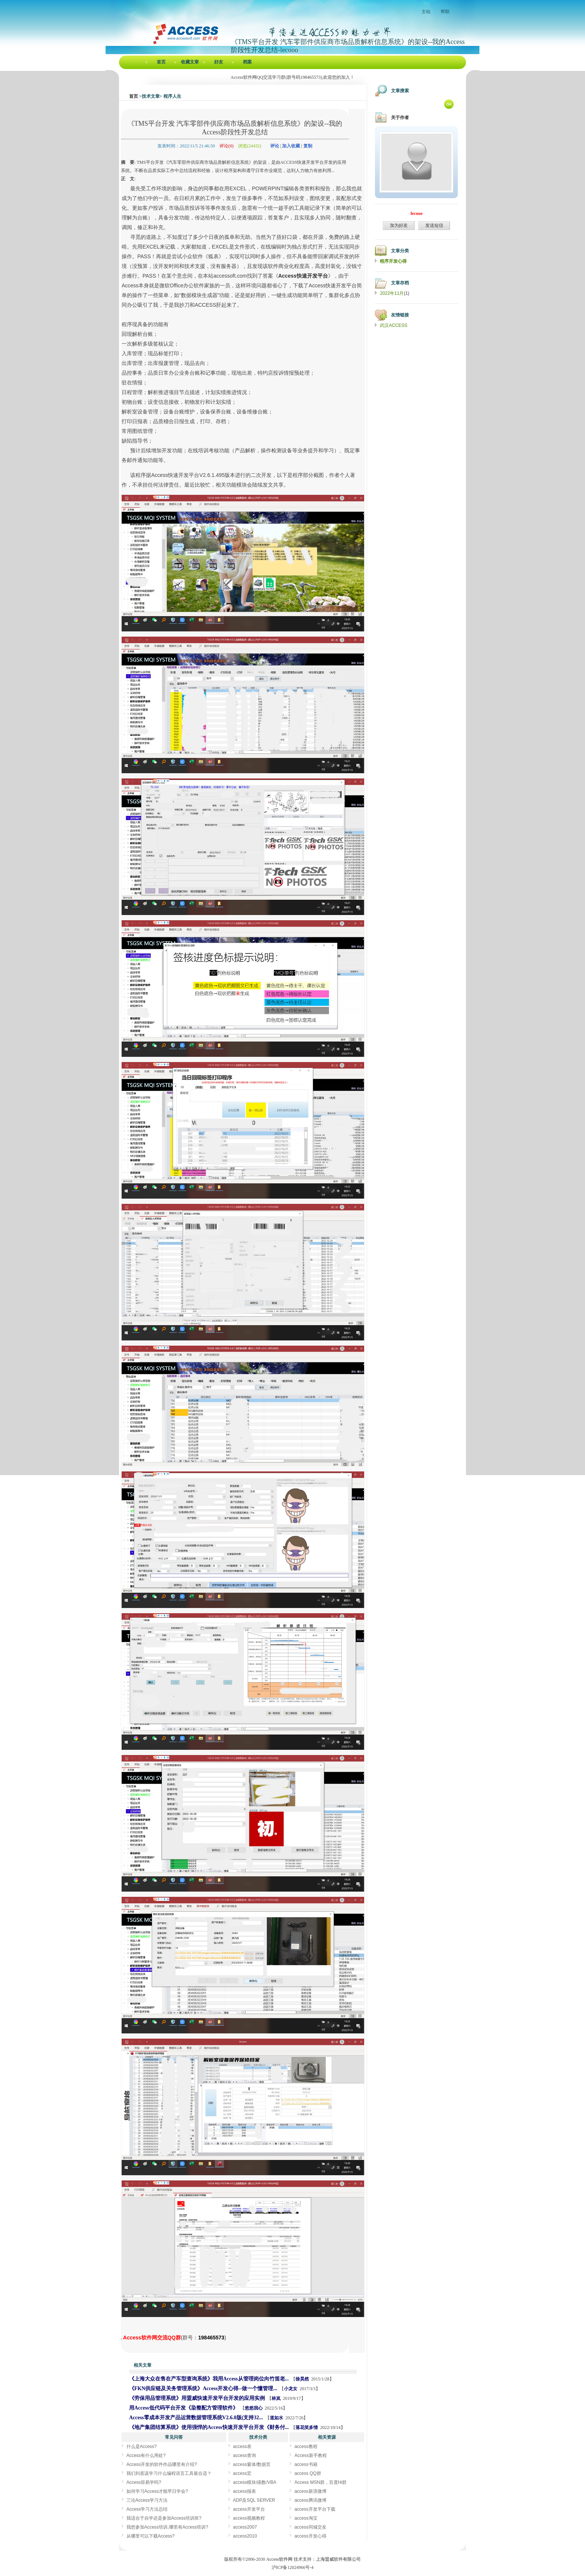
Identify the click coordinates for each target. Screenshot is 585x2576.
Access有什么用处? (146, 2455)
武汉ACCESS (393, 325)
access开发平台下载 (314, 2509)
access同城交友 (310, 2527)
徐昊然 (302, 2379)
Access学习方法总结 (147, 2509)
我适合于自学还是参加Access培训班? (163, 2518)
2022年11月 (392, 293)
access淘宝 (305, 2518)
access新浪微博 (310, 2491)
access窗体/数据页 (252, 2464)
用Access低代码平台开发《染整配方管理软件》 (183, 2408)
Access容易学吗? (143, 2482)
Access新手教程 (310, 2455)
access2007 (245, 2527)
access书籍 (305, 2464)
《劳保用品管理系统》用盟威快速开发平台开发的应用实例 (197, 2398)
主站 (426, 11)
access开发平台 (249, 2509)
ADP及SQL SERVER (254, 2500)
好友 (218, 62)
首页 (161, 62)
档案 (247, 62)
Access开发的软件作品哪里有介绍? (161, 2464)
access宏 (242, 2473)
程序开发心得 (393, 261)
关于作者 (400, 117)
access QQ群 (307, 2473)
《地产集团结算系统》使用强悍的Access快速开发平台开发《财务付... (209, 2427)
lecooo (416, 213)
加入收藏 (291, 146)
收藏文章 (190, 62)
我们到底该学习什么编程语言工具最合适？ (169, 2473)
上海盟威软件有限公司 (338, 2559)
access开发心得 (310, 2536)
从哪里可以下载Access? (150, 2536)
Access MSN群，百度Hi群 (320, 2482)
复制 (307, 146)
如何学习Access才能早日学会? (157, 2491)
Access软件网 (279, 2559)
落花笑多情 (306, 2427)
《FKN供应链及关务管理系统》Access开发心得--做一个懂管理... (203, 2388)
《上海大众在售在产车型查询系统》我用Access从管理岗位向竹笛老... (209, 2379)
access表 (242, 2446)
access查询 (244, 2455)
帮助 (445, 11)
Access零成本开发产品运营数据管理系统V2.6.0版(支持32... (196, 2417)
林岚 (276, 2398)
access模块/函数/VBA (254, 2482)
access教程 (305, 2446)
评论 (274, 146)
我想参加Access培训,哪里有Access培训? (167, 2527)
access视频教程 (249, 2518)
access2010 (245, 2536)
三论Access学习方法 (147, 2500)
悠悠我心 (254, 2408)
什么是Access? (141, 2446)
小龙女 (290, 2388)
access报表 (244, 2491)
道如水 (276, 2417)
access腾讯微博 (310, 2500)
